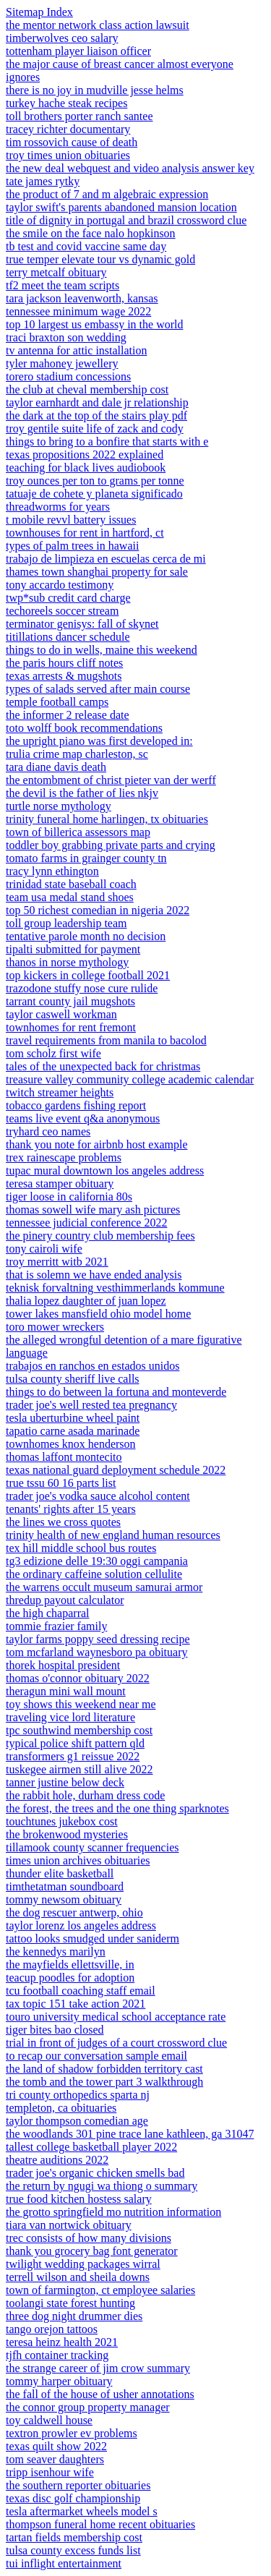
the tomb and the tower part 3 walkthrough (104, 2082)
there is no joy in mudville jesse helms (95, 90)
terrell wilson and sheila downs (78, 2277)
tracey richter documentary (68, 129)
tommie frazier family (56, 1626)
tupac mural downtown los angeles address (105, 1170)
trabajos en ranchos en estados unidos (92, 1366)
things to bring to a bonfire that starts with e (107, 441)
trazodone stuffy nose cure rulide (82, 988)
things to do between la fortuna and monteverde (116, 1392)
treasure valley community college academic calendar (130, 1079)
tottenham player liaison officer (78, 51)
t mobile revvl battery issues (71, 519)
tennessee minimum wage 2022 (78, 311)
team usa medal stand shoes (70, 897)
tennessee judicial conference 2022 (86, 1222)
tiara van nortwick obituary (69, 2225)
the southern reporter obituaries (78, 2485)
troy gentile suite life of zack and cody (95, 428)
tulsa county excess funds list (73, 2550)
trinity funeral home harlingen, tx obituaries (107, 819)
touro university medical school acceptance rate (115, 2016)
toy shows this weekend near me (81, 1704)
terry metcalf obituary (56, 272)
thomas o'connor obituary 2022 (78, 1678)
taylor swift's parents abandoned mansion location (121, 207)
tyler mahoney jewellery (62, 363)
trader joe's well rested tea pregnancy (91, 1405)
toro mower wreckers (55, 1327)
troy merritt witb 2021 (57, 1261)
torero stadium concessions (68, 376)
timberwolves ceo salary (62, 38)
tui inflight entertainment (63, 2563)
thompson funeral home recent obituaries (100, 2524)
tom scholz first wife (53, 1053)
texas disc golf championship (73, 2498)
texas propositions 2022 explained (84, 454)
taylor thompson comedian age (77, 2121)
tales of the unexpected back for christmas (103, 1066)
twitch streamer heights (59, 1092)
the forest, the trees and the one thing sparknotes (117, 1808)
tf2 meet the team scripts (62, 285)
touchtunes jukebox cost (62, 1821)
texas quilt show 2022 (56, 2446)
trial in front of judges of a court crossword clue (116, 2043)
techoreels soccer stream (62, 611)
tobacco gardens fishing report (76, 1105)
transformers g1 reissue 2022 (72, 1756)
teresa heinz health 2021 (62, 2342)
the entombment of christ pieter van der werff (111, 780)
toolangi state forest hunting (70, 2303)
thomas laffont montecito (64, 1457)
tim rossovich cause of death (71, 142)
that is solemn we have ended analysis (94, 1274)
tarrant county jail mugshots (70, 1001)
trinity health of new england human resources (113, 1535)
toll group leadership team (66, 923)
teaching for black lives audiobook (85, 467)
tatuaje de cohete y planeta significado (94, 493)
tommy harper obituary (59, 2381)
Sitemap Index (39, 12)
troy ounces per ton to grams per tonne (95, 480)
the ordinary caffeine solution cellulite (94, 1574)
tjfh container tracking (57, 2355)
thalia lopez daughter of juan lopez (86, 1301)
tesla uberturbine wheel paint (72, 1418)
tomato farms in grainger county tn (86, 858)
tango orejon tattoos (52, 2329)
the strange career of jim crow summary (98, 2368)
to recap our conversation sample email (96, 2056)
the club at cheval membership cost (87, 389)
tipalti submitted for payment (73, 949)
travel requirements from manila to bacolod (106, 1040)
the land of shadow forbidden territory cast (104, 2069)
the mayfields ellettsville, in (70, 1964)
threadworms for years (58, 506)
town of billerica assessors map (78, 832)
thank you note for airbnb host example (97, 1144)
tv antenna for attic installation (76, 350)
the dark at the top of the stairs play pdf (96, 415)
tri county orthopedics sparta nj (78, 2095)
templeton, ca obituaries (61, 2108)
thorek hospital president (63, 1665)
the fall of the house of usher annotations (100, 2394)
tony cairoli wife (44, 1248)
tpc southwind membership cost (79, 1730)
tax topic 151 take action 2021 (75, 2003)
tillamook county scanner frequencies (92, 1847)
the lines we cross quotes (63, 1522)
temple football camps (57, 702)
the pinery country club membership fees (100, 1235)
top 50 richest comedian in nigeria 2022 (97, 910)
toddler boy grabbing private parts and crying (110, 845)
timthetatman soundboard (65, 1886)
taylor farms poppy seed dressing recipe (98, 1639)
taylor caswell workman (61, 1014)
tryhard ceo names (48, 1131)
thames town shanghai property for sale (97, 572)
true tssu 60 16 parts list (61, 1483)
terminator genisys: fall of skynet (82, 624)
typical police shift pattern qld (75, 1743)
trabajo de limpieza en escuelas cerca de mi (106, 559)
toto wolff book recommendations (84, 728)
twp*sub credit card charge (68, 598)
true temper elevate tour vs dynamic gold (100, 259)
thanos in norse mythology (67, 962)
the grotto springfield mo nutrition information (113, 2212)
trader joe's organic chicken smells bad (95, 2173)
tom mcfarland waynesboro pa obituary (96, 1652)
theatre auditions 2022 (57, 2160)
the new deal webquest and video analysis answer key (130, 168)
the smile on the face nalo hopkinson (91, 233)
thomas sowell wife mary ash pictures (93, 1209)
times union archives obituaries (78, 1860)
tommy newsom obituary (63, 1899)
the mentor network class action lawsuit (97, 25)
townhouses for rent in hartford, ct (85, 532)
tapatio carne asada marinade (72, 1431)
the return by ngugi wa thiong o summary (101, 2186)
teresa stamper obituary (59, 1183)
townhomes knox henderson (71, 1444)
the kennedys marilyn (56, 1951)
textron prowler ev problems (71, 2433)
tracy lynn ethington (52, 871)
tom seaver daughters (55, 2459)
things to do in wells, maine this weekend (101, 650)
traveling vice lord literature (70, 1717)
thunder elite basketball (59, 1873)
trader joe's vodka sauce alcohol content (98, 1496)
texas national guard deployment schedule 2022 (115, 1470)
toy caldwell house (49, 2420)
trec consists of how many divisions (88, 2238)
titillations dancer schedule (68, 637)
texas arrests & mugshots (63, 676)
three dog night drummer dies (74, 2316)
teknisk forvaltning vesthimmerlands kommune (115, 1287)
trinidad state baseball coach (71, 884)
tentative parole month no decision (85, 936)
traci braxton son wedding (66, 337)
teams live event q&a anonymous (83, 1118)
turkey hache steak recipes (66, 103)
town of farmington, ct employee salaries (100, 2290)
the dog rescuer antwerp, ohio (74, 1912)
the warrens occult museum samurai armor (104, 1587)
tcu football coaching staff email (80, 1990)
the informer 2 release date (67, 715)
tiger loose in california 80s (69, 1196)
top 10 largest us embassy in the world (94, 324)
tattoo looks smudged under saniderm (92, 1938)
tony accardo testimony (59, 585)
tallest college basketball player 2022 (91, 2147)
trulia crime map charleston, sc (77, 754)
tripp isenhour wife (50, 2472)
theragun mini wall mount (66, 1691)
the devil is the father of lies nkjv (82, 793)
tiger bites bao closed (55, 2029)
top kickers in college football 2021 (88, 975)
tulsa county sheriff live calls (72, 1379)
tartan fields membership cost (74, 2537)
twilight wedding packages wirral (83, 2264)
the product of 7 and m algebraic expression (107, 194)
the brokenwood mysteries (67, 1834)
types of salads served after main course (98, 689)
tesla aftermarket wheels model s (82, 2511)
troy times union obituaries (68, 155)
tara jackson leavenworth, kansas (82, 298)
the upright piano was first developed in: (99, 741)
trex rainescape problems (63, 1157)
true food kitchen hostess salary (79, 2199)
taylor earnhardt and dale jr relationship (97, 402)
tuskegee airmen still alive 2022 (79, 1769)
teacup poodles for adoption (70, 1977)
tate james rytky (42, 181)
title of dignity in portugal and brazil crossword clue (126, 220)
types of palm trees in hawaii (72, 545)
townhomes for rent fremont (71, 1027)
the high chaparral (48, 1613)
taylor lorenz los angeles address (81, 1925)
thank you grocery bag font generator (92, 2251)
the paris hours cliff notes (64, 663)
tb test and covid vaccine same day (86, 246)
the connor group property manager (88, 2407)
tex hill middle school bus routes (81, 1548)
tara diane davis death (56, 767)
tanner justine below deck (65, 1782)
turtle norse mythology (58, 806)
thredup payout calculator (65, 1600)
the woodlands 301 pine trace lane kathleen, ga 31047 (130, 2134)
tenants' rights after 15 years (71, 1509)
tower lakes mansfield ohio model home (98, 1314)
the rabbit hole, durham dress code (85, 1795)
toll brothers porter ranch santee (79, 116)
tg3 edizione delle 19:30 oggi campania (97, 1561)
